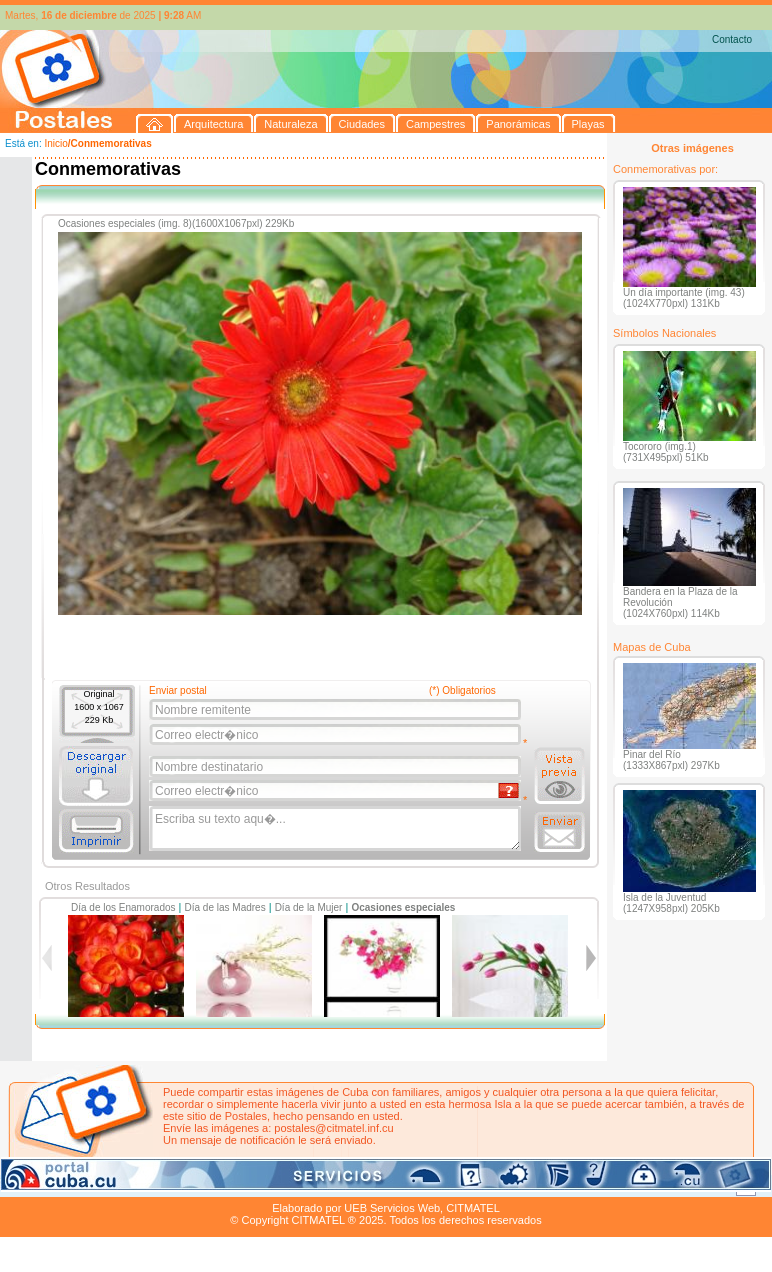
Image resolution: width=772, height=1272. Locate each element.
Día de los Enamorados (123, 907)
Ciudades (188, 1185)
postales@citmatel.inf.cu (333, 1128)
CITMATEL (473, 1208)
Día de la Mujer (309, 907)
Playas (378, 1185)
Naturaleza (129, 1185)
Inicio (55, 143)
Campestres (249, 1185)
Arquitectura (63, 1185)
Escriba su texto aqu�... (336, 829)
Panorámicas (321, 1185)
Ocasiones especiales (403, 907)
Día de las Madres (225, 907)
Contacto (732, 39)
